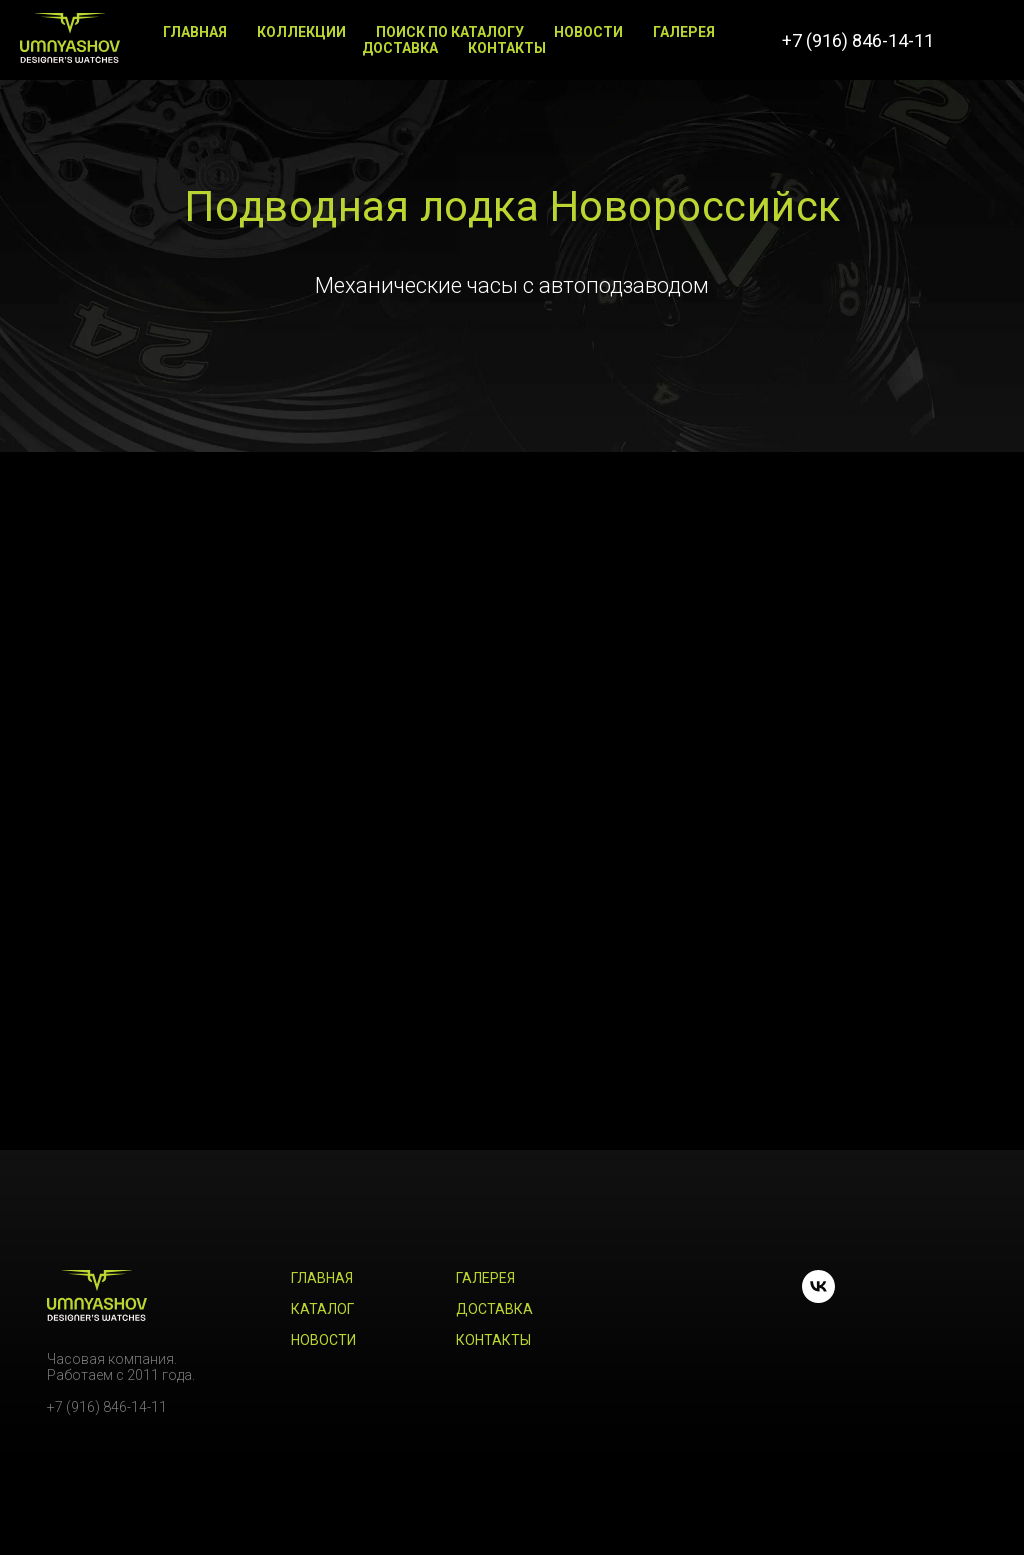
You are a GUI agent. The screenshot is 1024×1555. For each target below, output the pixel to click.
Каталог (322, 1309)
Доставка (400, 48)
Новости (588, 32)
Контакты (507, 48)
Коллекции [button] (301, 32)
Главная (195, 32)
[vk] (984, 40)
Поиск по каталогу (450, 32)
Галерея (684, 32)
